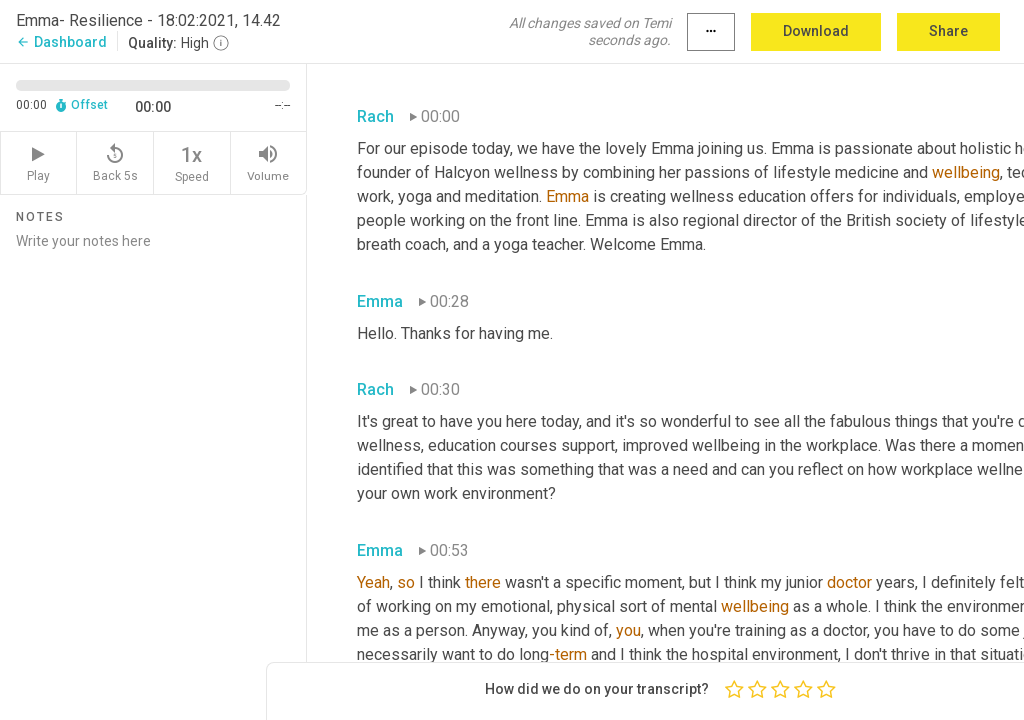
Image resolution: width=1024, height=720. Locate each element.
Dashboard (61, 42)
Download (816, 31)
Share (948, 31)
